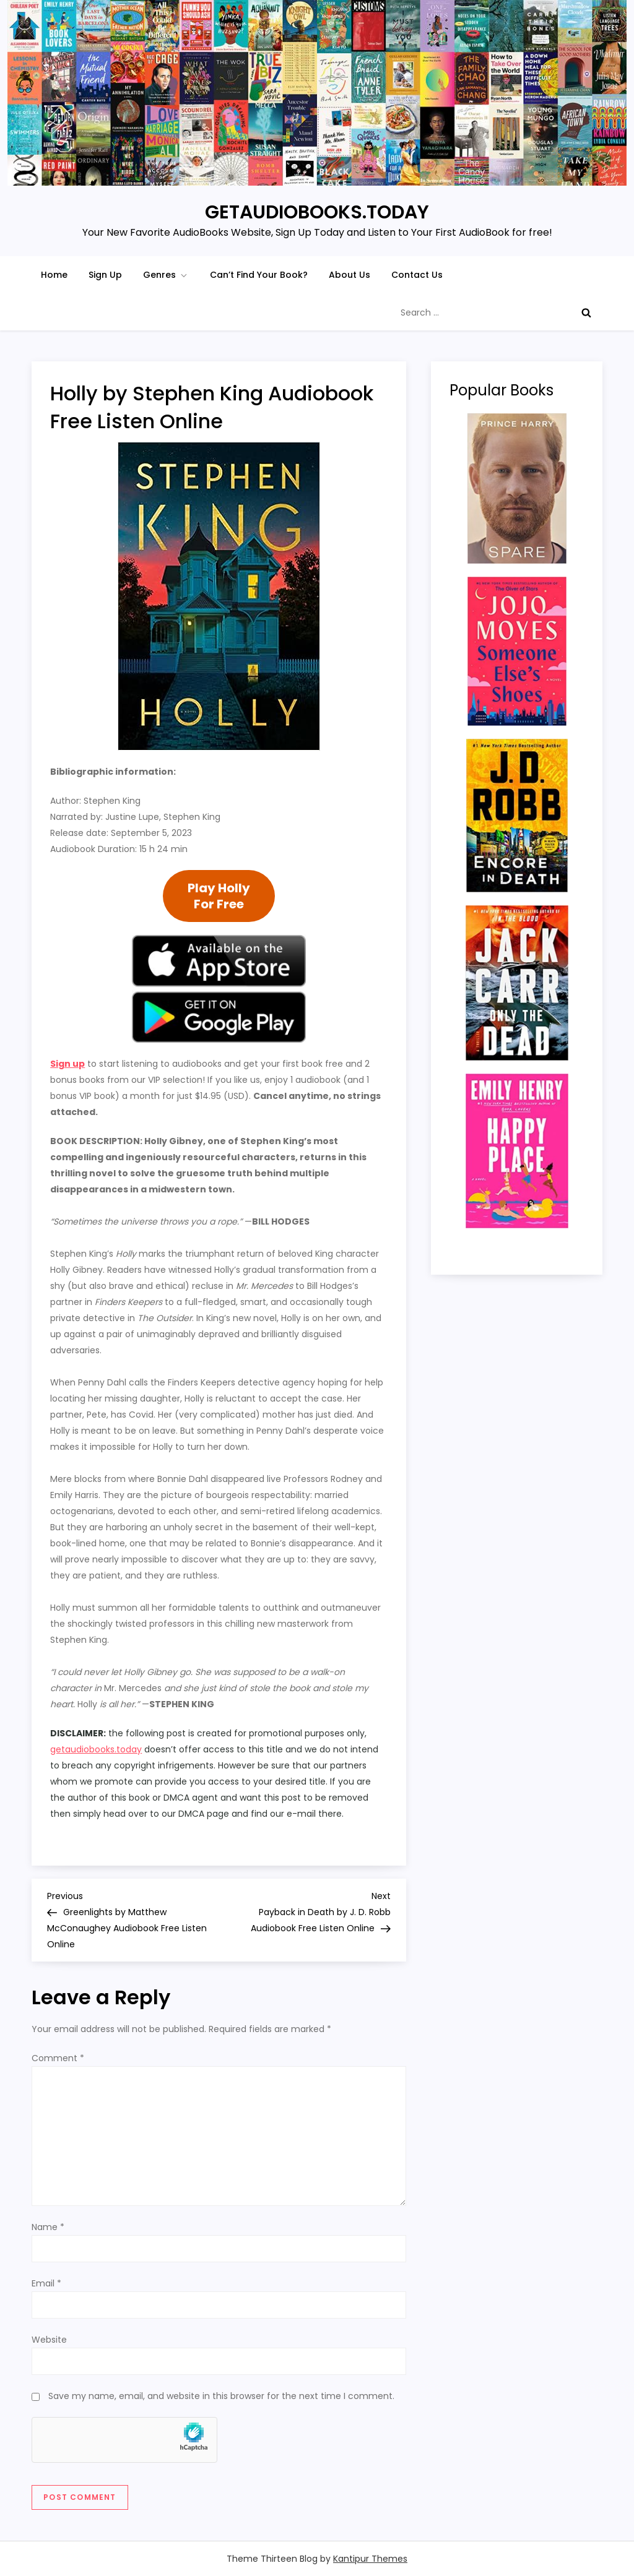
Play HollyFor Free (219, 896)
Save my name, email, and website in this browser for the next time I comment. (221, 2396)
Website (49, 2339)
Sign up (67, 1064)
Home (54, 275)
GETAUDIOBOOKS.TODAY (317, 212)
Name (48, 2227)
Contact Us (417, 275)
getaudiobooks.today (96, 1749)
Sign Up (105, 275)
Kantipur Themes (370, 2558)
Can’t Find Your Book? (259, 275)
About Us (349, 275)
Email (46, 2283)
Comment (58, 2058)
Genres (166, 275)
